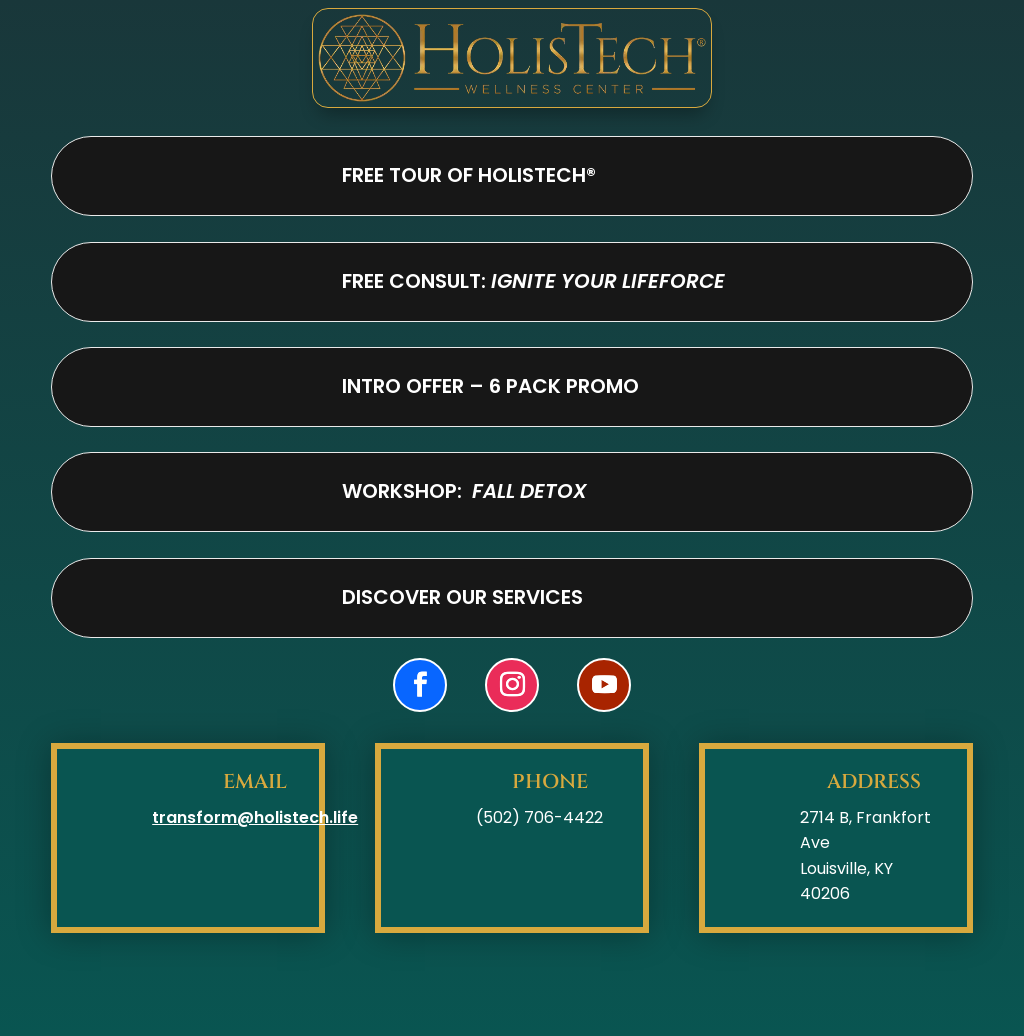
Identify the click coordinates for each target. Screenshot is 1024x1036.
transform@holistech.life (255, 817)
